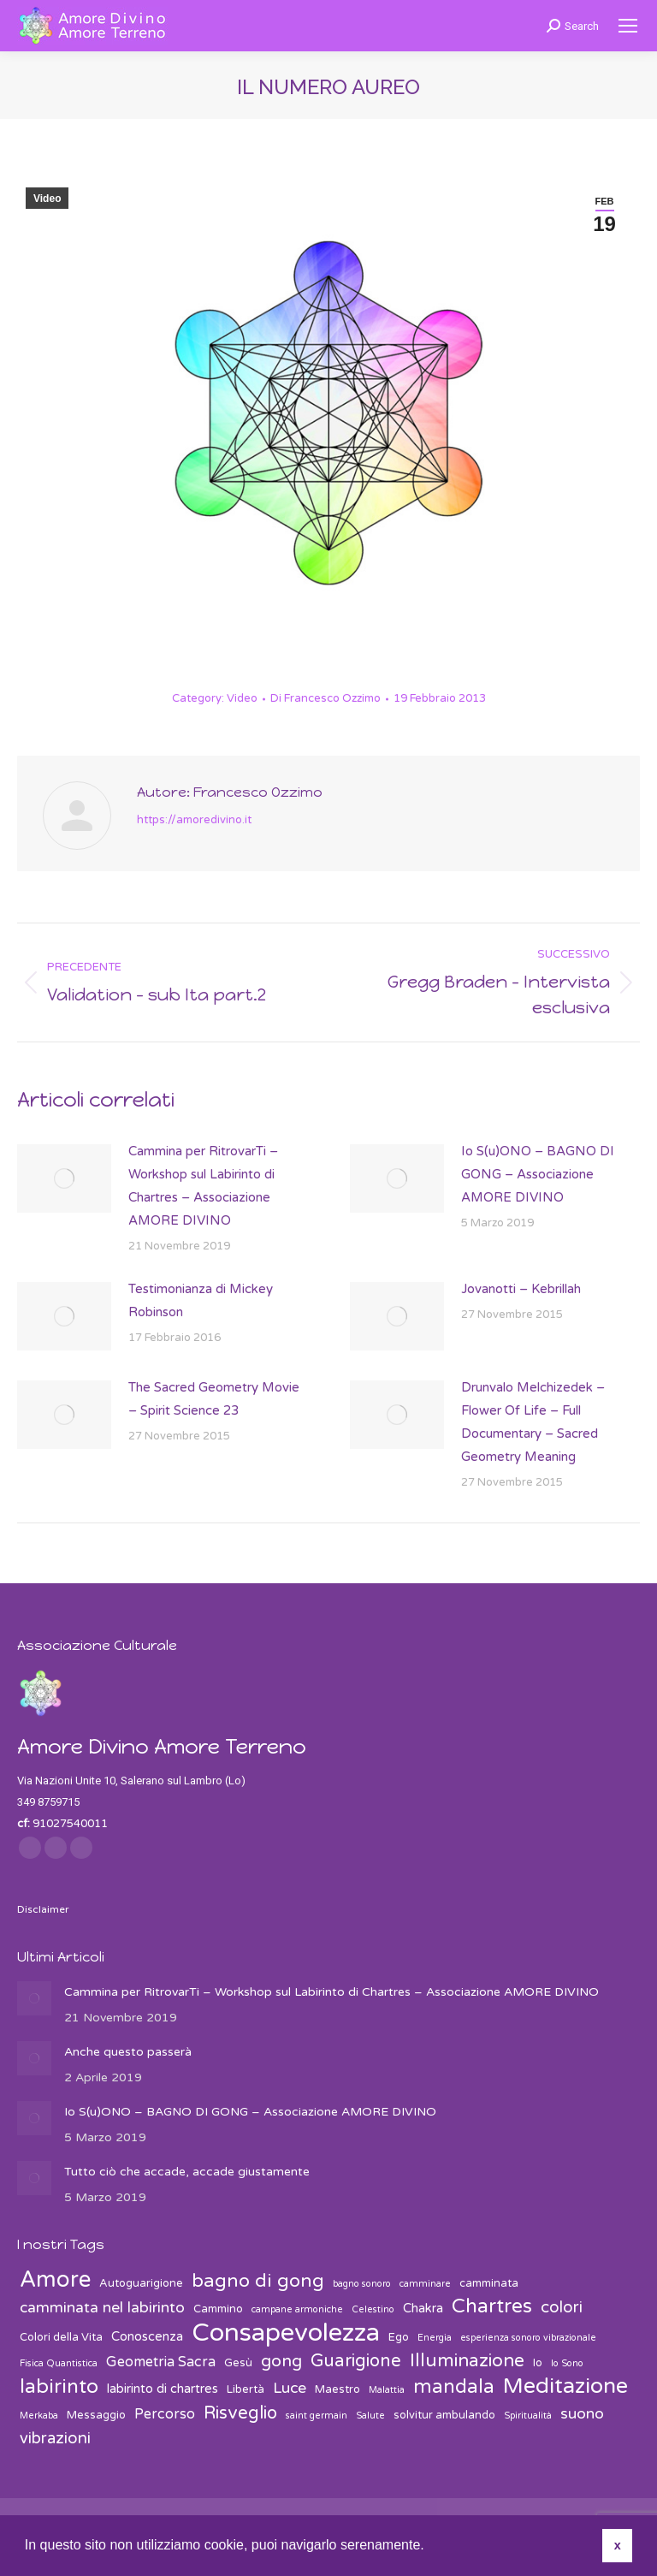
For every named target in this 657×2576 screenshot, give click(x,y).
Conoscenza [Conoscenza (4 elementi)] (147, 2336)
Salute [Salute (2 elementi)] (370, 2415)
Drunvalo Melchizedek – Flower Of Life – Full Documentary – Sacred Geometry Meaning (533, 1422)
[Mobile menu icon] (628, 26)
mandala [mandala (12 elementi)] (453, 2387)
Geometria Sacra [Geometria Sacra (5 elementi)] (161, 2362)
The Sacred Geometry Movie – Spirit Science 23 (213, 1399)
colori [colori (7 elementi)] (562, 2307)
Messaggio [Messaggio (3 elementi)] (96, 2415)
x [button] (617, 2545)
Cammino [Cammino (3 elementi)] (218, 2309)
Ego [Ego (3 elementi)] (398, 2337)
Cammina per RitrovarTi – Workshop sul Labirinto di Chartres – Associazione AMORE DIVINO (203, 1185)
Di (325, 698)
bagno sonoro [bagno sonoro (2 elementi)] (362, 2283)
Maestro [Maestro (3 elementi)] (337, 2389)
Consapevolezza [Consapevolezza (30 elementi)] (286, 2332)
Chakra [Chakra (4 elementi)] (423, 2308)
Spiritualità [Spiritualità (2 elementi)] (528, 2415)
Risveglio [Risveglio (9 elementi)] (240, 2413)
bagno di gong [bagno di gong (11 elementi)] (258, 2281)
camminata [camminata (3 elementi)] (488, 2283)
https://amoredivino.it (194, 820)
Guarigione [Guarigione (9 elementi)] (356, 2360)
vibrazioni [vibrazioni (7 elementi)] (55, 2438)
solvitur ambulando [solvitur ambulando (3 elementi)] (444, 2415)
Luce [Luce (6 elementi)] (289, 2388)
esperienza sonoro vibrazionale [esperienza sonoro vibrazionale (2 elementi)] (528, 2337)
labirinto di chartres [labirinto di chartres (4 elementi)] (162, 2388)
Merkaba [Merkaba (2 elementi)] (39, 2415)
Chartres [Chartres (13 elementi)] (492, 2307)
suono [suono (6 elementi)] (582, 2414)
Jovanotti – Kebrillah (521, 1289)
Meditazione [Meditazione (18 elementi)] (565, 2386)
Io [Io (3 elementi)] (537, 2363)
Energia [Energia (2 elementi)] (434, 2337)
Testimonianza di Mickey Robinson (200, 1300)
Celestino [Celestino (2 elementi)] (373, 2309)
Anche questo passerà (128, 2052)
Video (47, 199)
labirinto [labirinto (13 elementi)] (59, 2387)
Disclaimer (43, 1909)
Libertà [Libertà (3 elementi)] (245, 2389)
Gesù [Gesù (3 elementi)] (238, 2363)
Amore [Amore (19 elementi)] (55, 2279)
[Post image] (64, 1178)
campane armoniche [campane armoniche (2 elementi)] (297, 2309)
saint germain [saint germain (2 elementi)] (316, 2415)
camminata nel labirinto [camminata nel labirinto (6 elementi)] (102, 2308)
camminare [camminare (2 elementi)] (425, 2283)
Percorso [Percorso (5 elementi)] (164, 2414)
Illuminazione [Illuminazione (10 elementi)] (467, 2360)
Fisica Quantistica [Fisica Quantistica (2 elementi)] (59, 2363)
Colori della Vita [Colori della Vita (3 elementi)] (61, 2337)
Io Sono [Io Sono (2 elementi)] (567, 2363)
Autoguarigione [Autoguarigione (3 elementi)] (141, 2283)
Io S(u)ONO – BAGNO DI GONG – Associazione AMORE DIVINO (537, 1174)
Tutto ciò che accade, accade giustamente (187, 2171)
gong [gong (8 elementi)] (281, 2361)
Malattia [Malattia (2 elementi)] (387, 2389)
